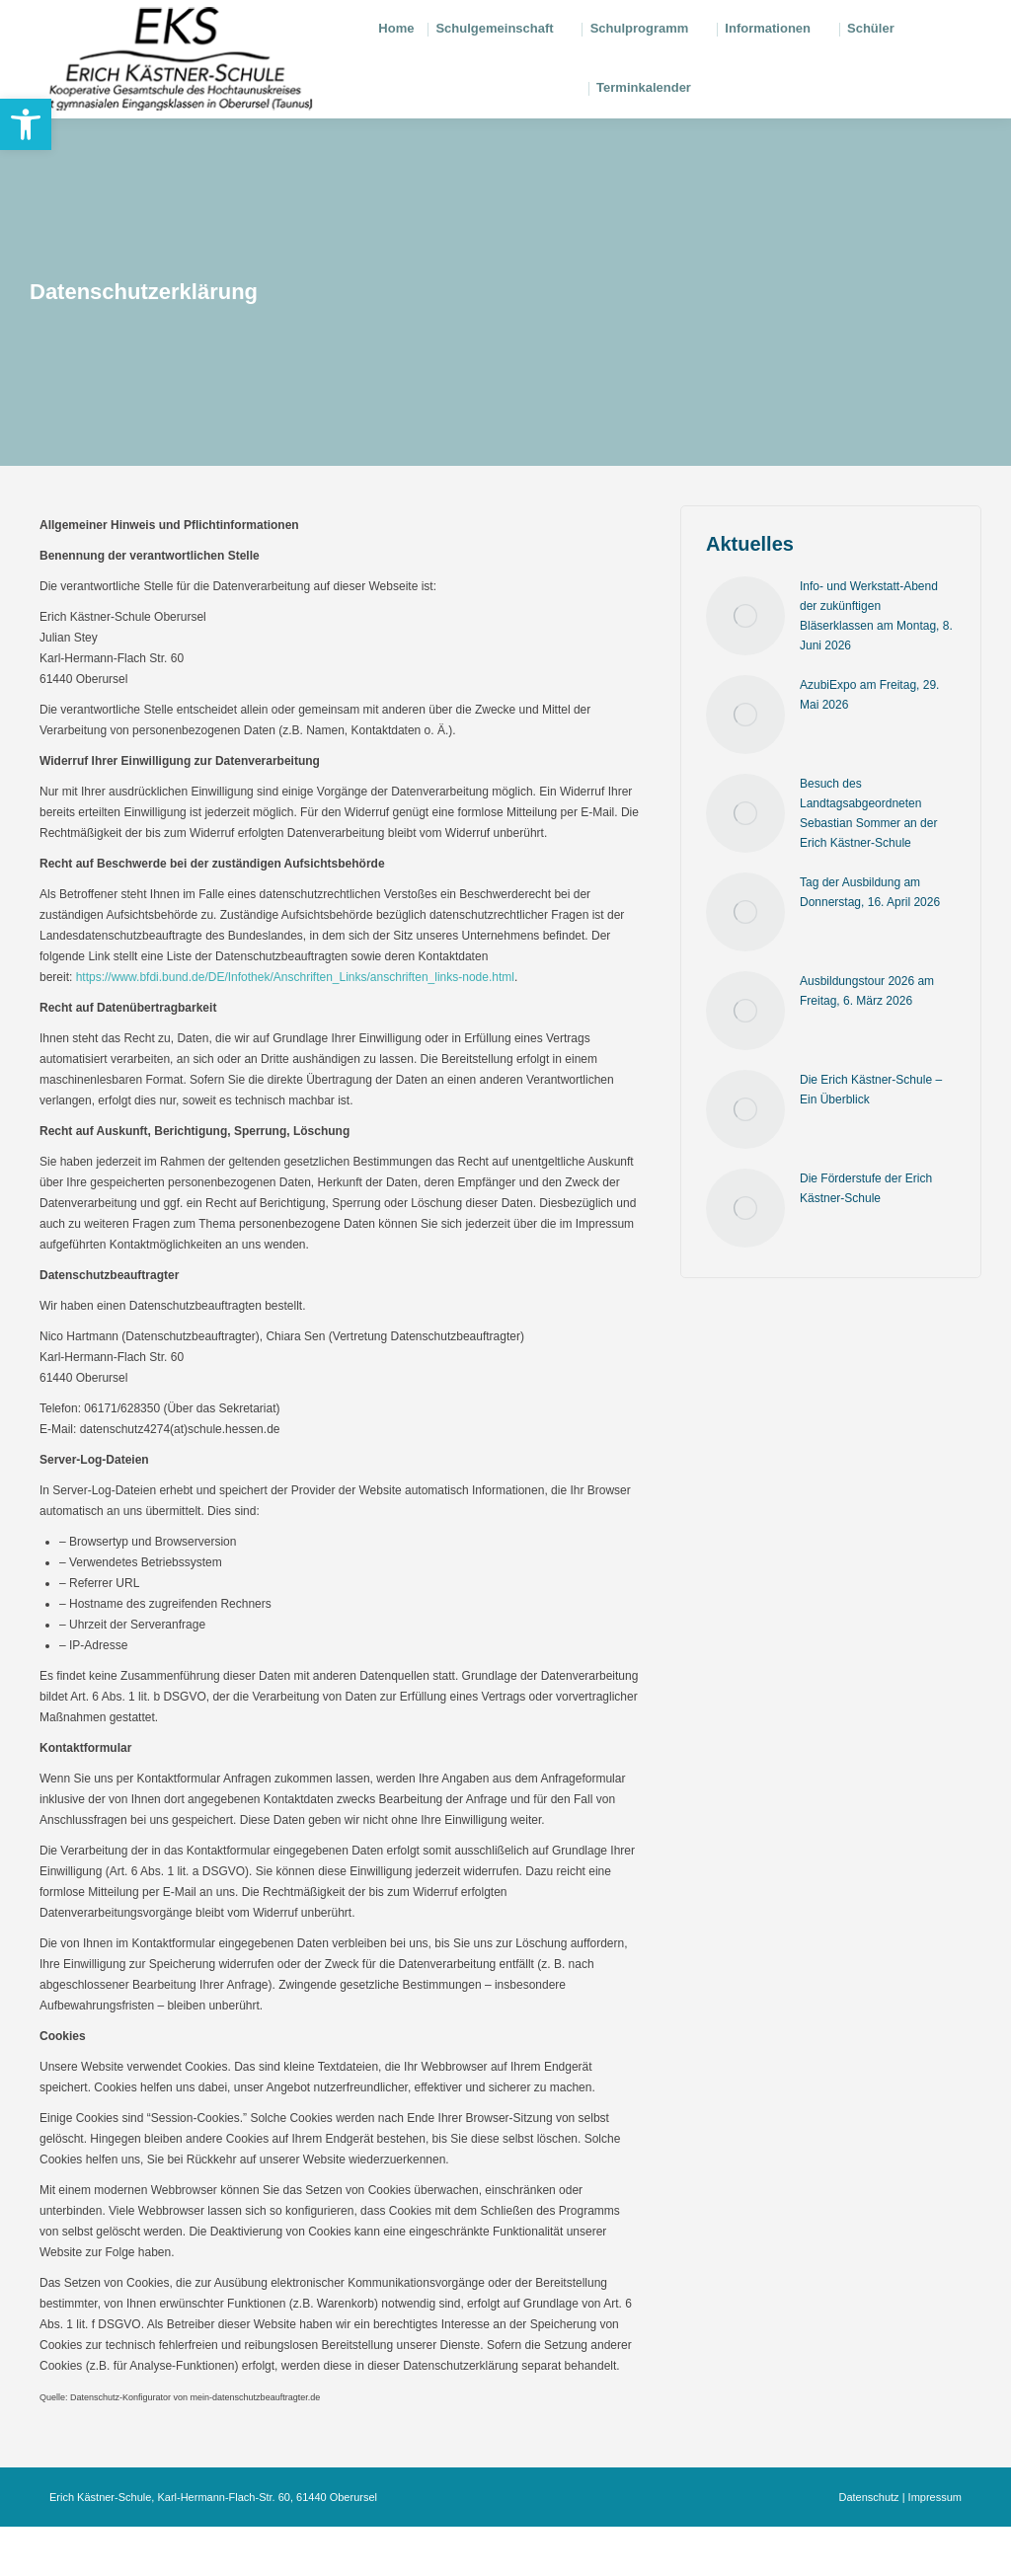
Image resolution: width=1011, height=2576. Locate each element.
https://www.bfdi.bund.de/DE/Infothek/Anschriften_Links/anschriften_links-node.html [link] (295, 1026)
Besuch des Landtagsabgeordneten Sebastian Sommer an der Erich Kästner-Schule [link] (868, 862)
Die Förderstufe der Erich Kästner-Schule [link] (866, 1237)
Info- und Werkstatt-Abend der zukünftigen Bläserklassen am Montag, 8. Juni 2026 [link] (876, 665)
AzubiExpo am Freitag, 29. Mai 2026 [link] (869, 744)
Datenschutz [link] (868, 2546)
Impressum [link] (935, 2546)
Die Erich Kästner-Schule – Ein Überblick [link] (871, 1139)
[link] (25, 124)
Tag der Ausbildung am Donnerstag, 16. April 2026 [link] (870, 941)
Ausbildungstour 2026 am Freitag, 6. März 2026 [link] (867, 1040)
